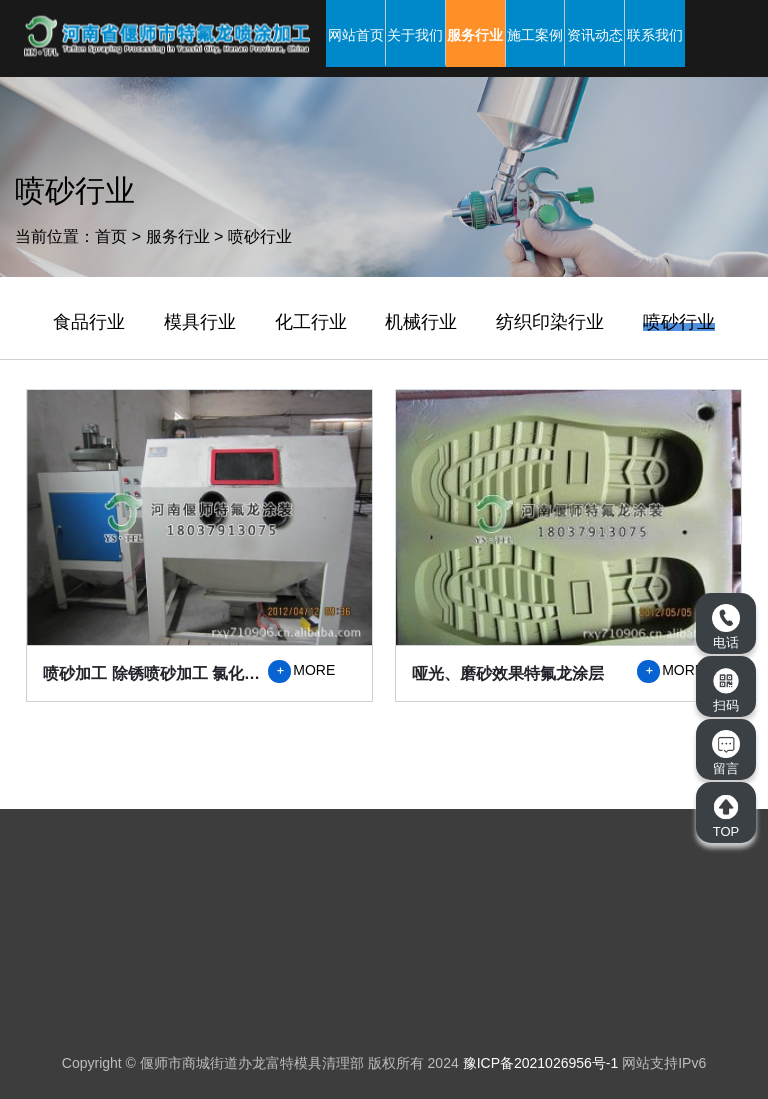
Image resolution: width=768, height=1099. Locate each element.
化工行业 (311, 322)
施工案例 (535, 35)
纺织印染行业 (550, 322)
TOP (726, 816)
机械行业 (421, 322)
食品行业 (89, 322)
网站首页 (356, 35)
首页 (111, 236)
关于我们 (415, 35)
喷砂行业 (260, 236)
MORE (301, 671)
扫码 (726, 690)
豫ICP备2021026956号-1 (541, 1063)
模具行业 (200, 322)
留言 (726, 753)
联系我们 (655, 35)
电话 (726, 627)
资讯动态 (595, 35)
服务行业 (475, 35)
